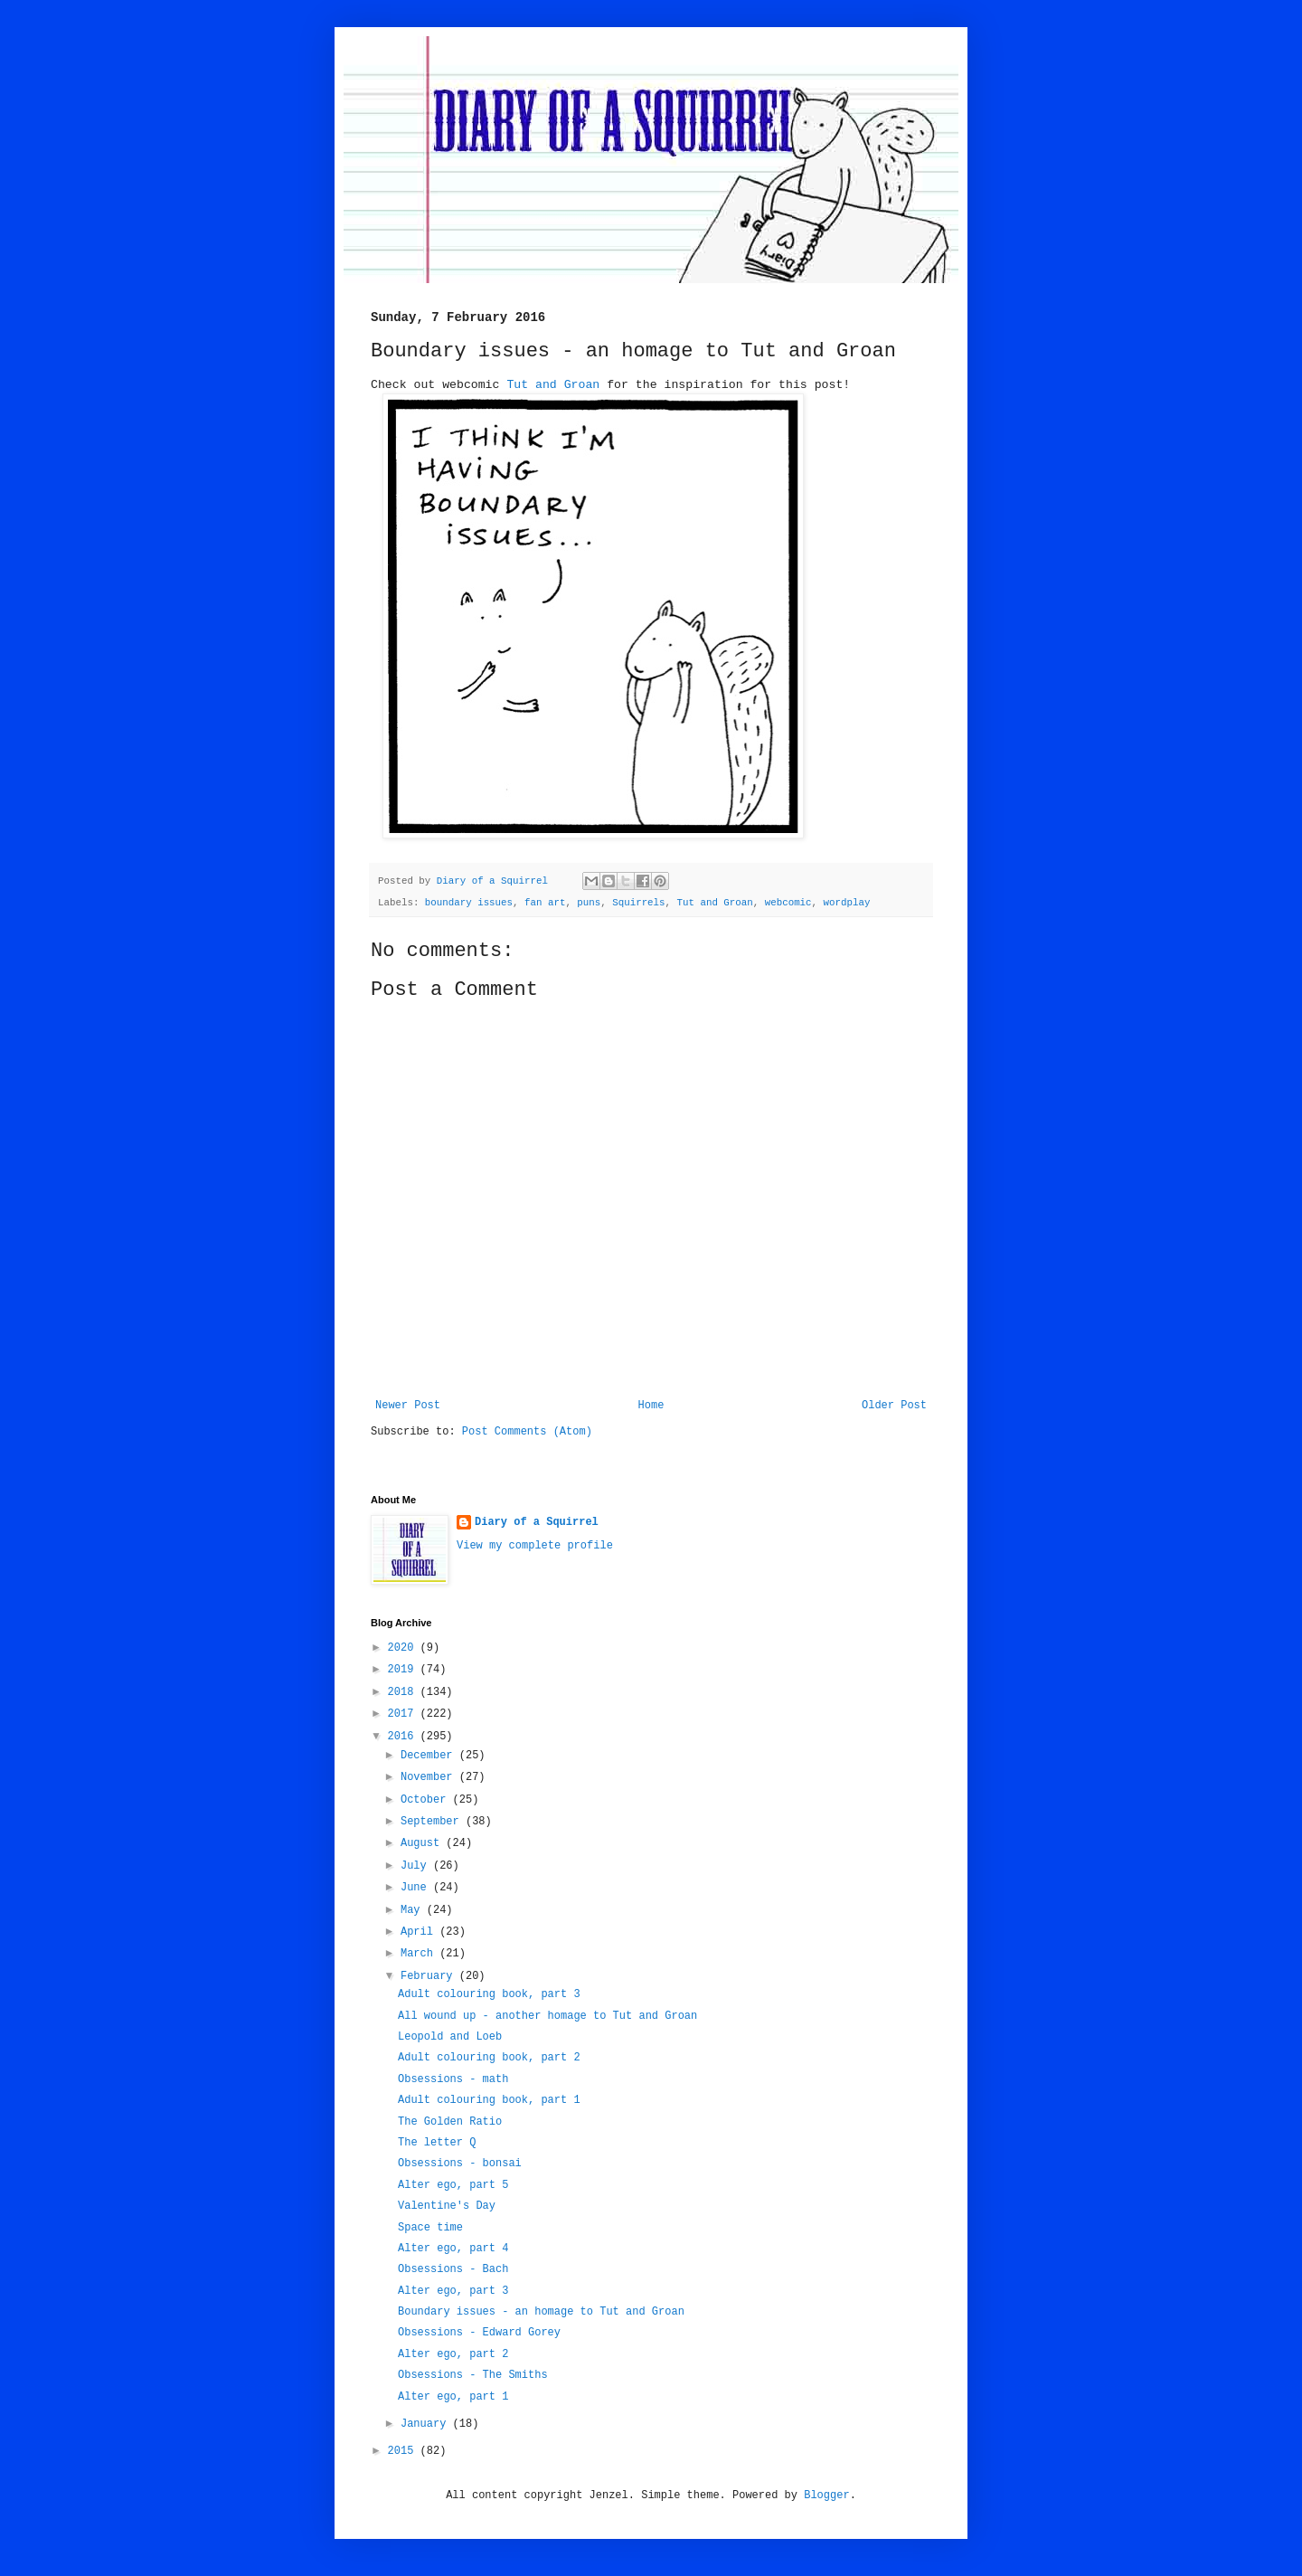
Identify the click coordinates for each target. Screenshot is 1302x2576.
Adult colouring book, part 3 (489, 1994)
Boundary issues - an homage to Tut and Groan (541, 2312)
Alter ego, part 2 (453, 2354)
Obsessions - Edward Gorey (479, 2332)
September (433, 1821)
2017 (404, 1714)
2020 (404, 1648)
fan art (544, 902)
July (417, 1866)
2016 (404, 1736)
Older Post (894, 1405)
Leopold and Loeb (450, 2037)
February (430, 1976)
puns (588, 902)
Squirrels (638, 902)
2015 (404, 2451)
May (414, 1910)
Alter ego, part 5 (453, 2185)
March (420, 1953)
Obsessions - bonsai (460, 2163)
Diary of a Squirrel (537, 1522)
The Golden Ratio (450, 2122)
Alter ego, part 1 (453, 2397)
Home (651, 1405)
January (427, 2424)
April (420, 1932)
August (423, 1843)
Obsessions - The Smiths (473, 2375)
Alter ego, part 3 (453, 2291)
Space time (430, 2227)
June (417, 1887)
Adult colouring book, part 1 (489, 2100)
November (430, 1777)
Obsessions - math (453, 2079)
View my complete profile (535, 1545)
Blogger (826, 2495)
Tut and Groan (552, 385)
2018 (404, 1692)
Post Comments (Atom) (527, 1431)
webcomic (788, 902)
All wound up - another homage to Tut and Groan (547, 2016)
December (430, 1755)
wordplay (847, 902)
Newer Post (407, 1405)
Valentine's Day (446, 2206)
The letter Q (437, 2142)
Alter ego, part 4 (453, 2248)
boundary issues (469, 902)
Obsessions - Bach (453, 2269)
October (427, 1800)
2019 (404, 1669)
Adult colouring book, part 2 (489, 2057)
